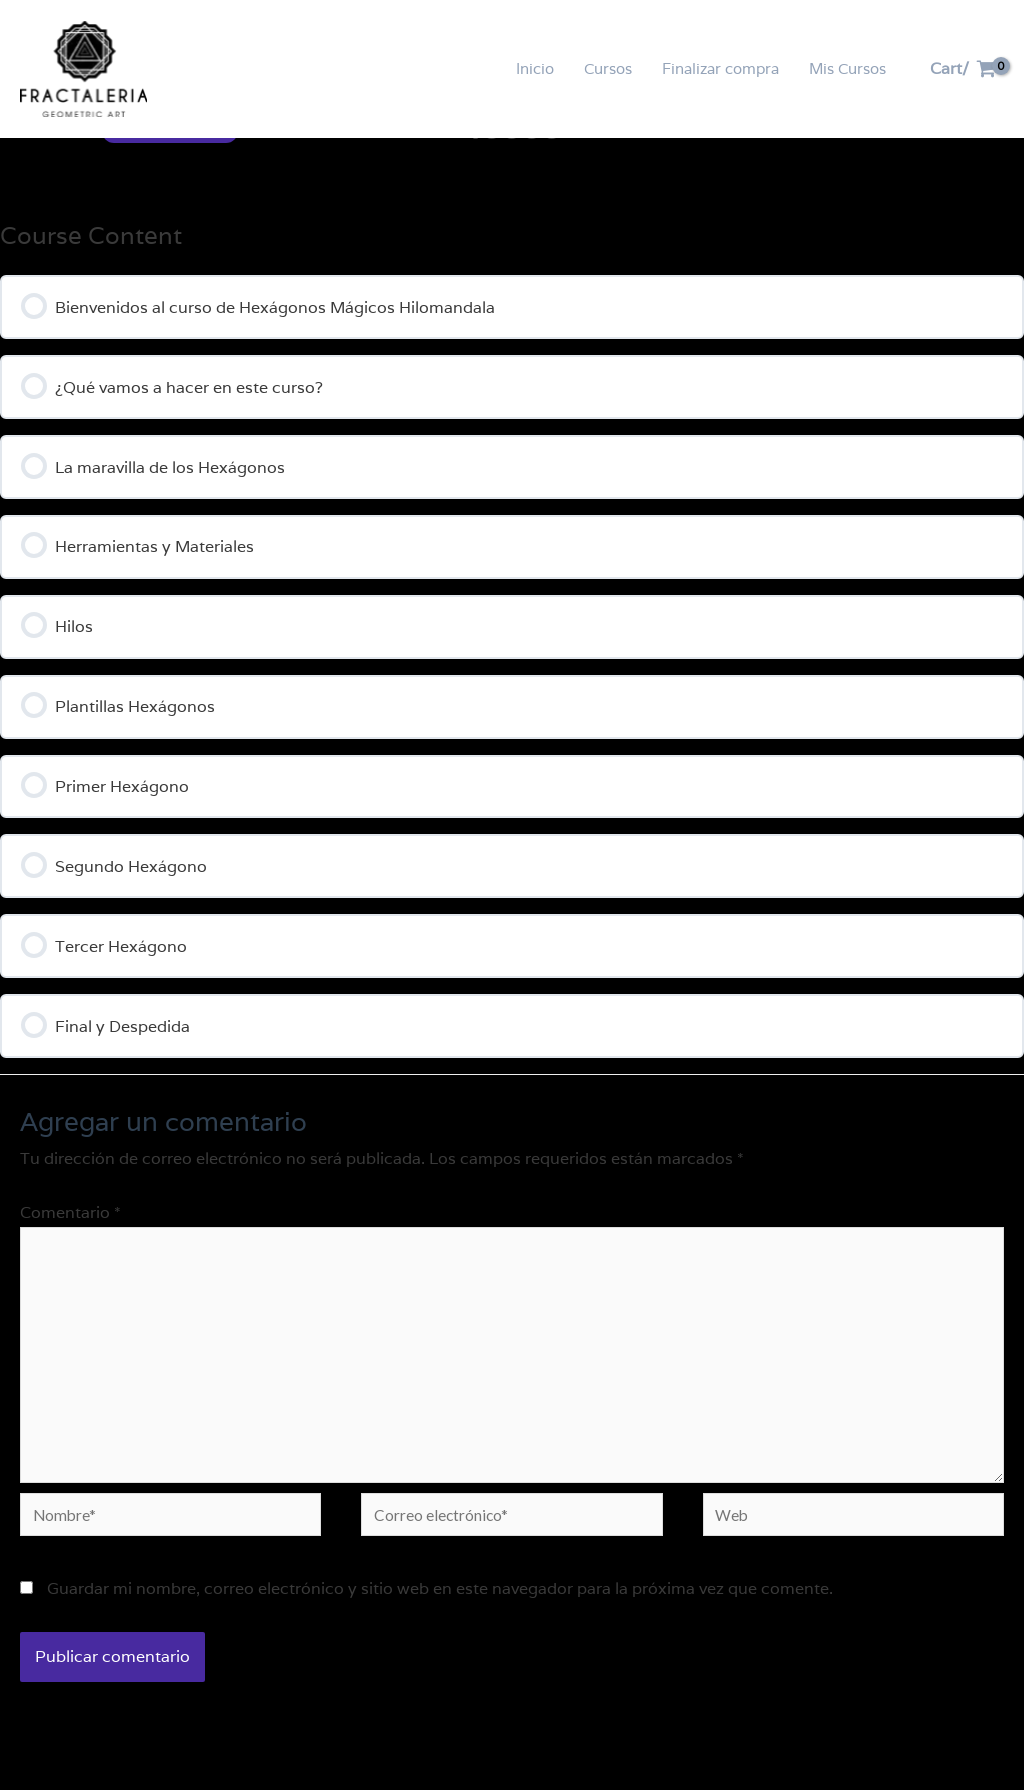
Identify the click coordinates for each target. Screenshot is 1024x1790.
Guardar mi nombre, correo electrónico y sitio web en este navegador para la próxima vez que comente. (440, 1616)
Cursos (608, 68)
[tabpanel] (512, 567)
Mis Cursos (847, 68)
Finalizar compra (720, 68)
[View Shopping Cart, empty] (962, 69)
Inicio (535, 68)
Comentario (70, 1230)
